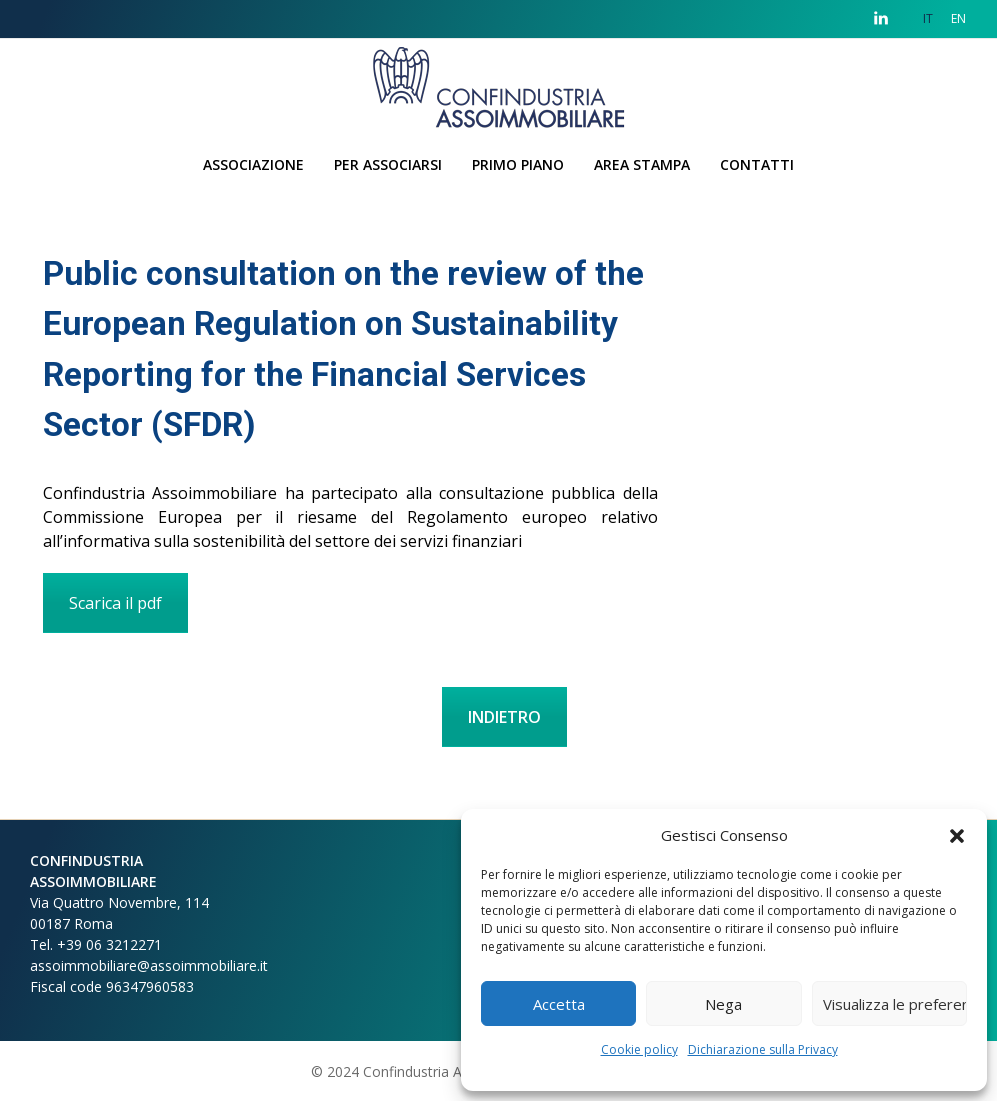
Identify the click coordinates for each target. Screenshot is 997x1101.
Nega (723, 1004)
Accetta (559, 1004)
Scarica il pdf (115, 603)
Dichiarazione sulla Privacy (763, 1049)
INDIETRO (504, 717)
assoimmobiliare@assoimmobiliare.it (149, 965)
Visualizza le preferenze (895, 1004)
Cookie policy (639, 1049)
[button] (957, 835)
